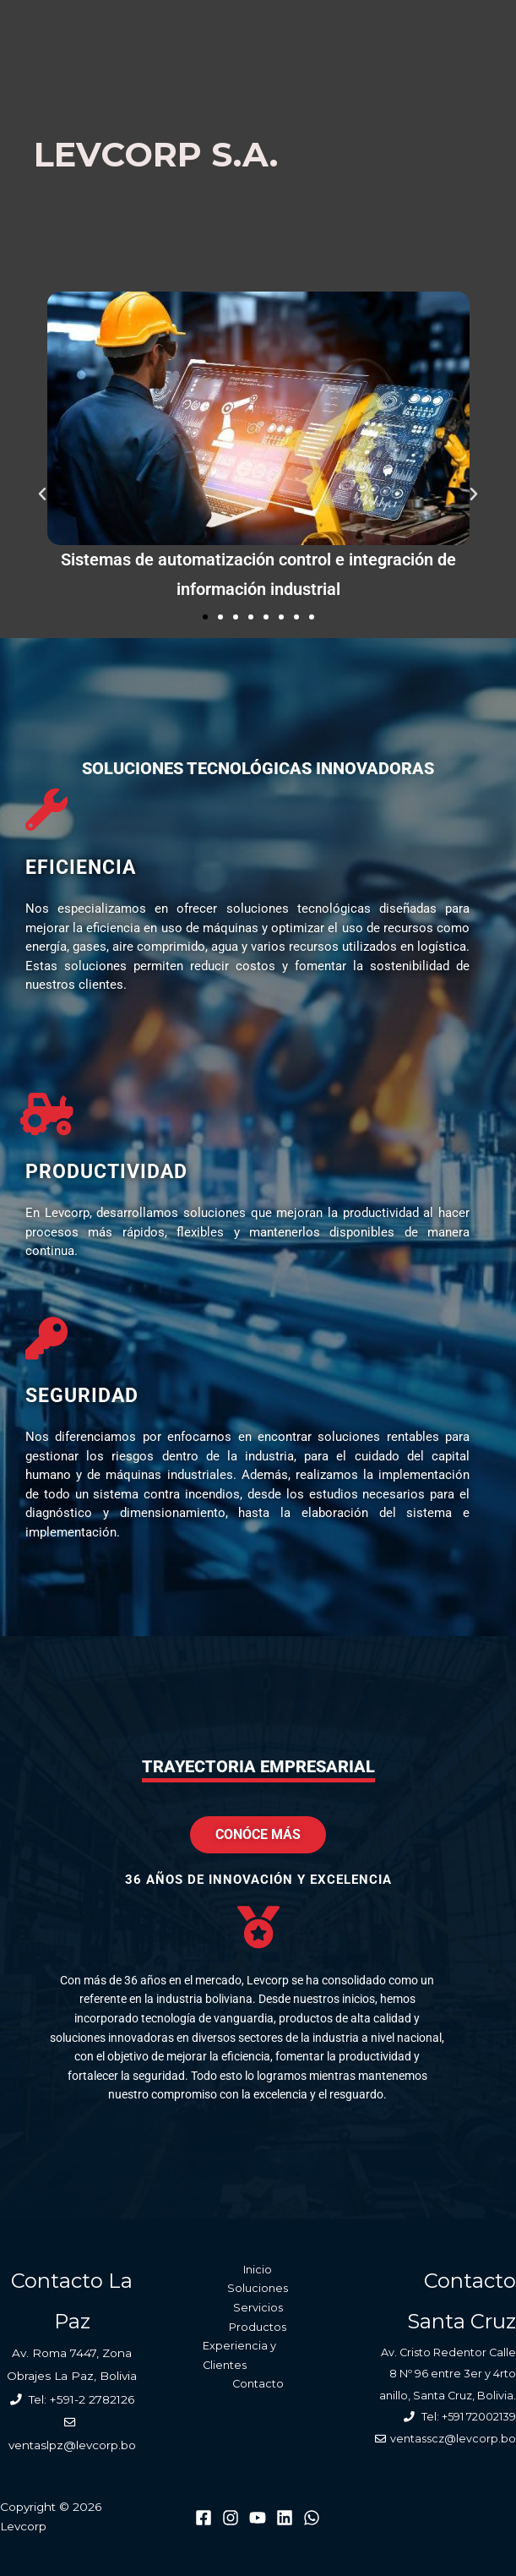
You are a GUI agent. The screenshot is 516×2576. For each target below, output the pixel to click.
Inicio (257, 2269)
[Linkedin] (284, 2517)
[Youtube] (257, 2517)
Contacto (258, 2383)
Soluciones (257, 2288)
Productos (257, 2327)
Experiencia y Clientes (239, 2355)
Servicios (258, 2307)
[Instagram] (230, 2517)
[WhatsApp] (311, 2517)
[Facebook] (203, 2517)
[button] (42, 494)
